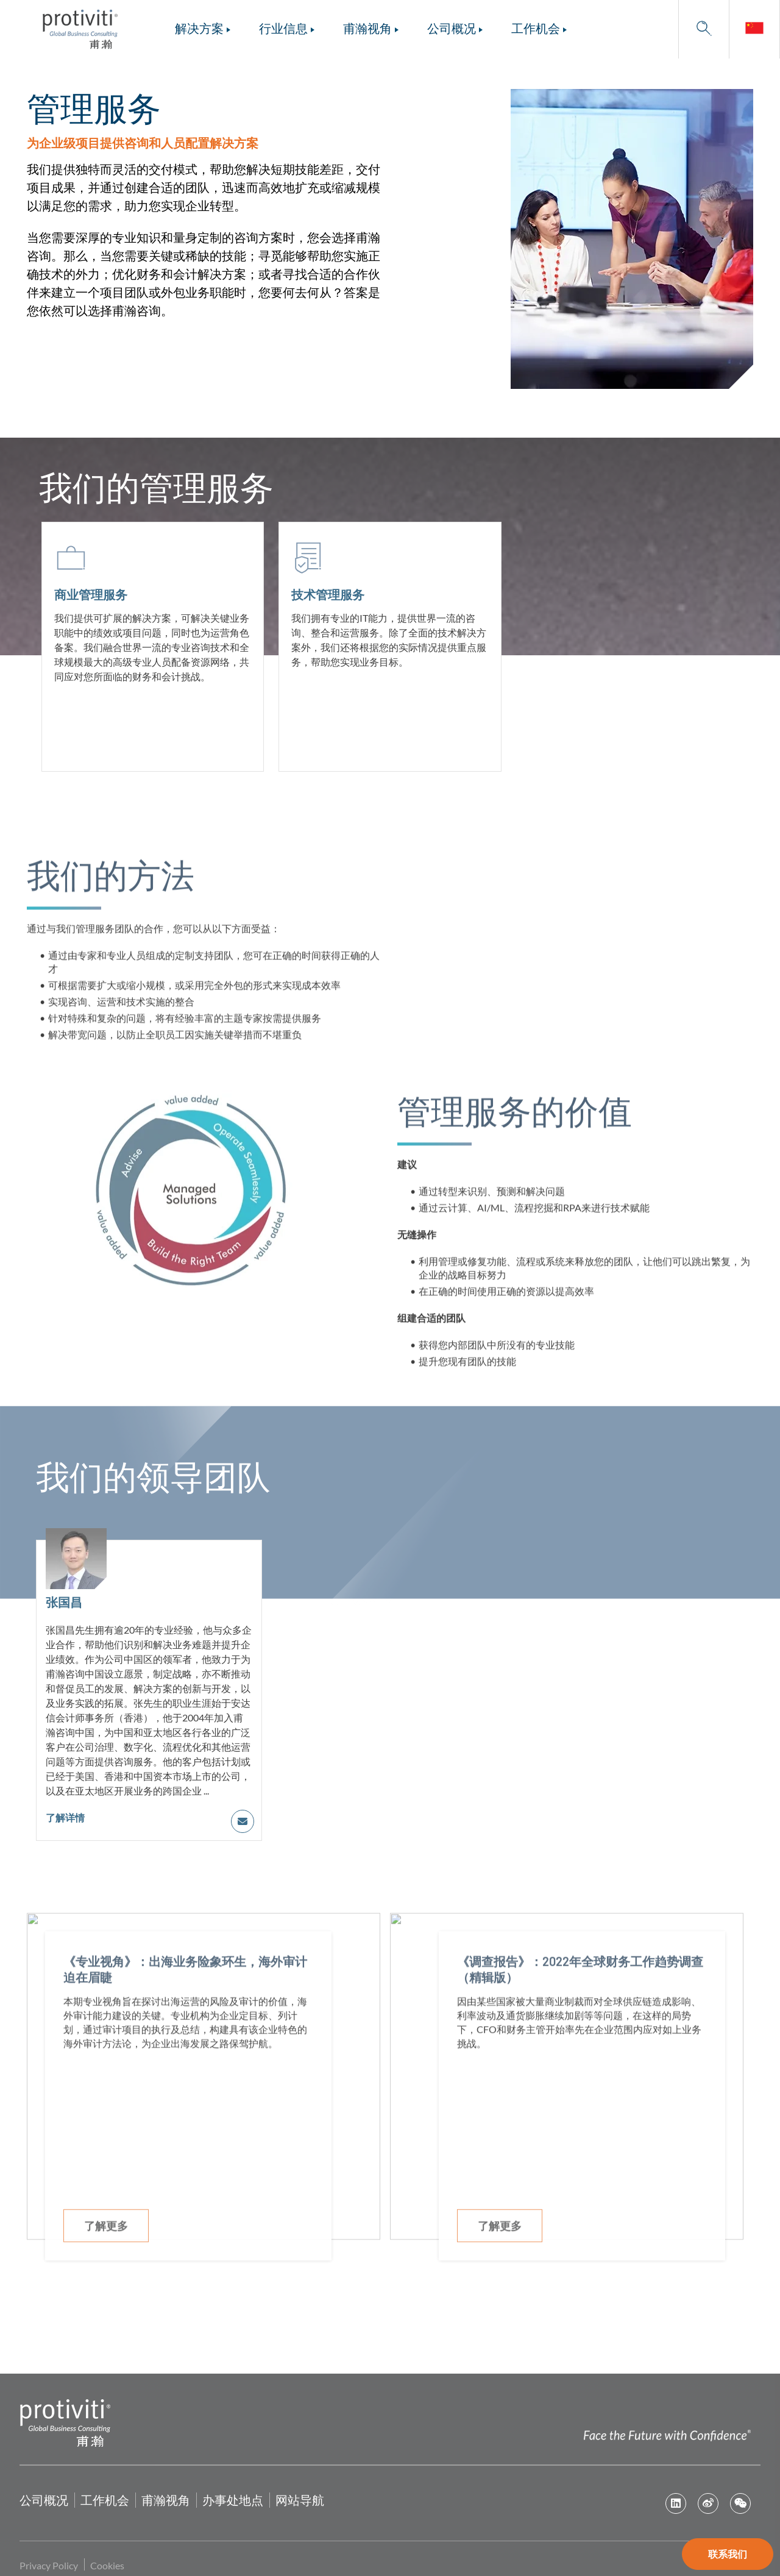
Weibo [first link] (708, 2503)
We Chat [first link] (740, 2503)
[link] (754, 29)
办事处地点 (232, 2499)
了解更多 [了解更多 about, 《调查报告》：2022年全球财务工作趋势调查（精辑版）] (500, 2263)
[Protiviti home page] (65, 2421)
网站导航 (299, 2499)
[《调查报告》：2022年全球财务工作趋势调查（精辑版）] (582, 2133)
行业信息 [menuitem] (283, 28)
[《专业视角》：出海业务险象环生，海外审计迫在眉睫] (188, 2133)
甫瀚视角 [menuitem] (367, 28)
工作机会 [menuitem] (535, 28)
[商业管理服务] (152, 646)
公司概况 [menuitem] (451, 28)
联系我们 (727, 2554)
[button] (704, 29)
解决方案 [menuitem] (199, 28)
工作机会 (104, 2499)
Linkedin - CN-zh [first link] (676, 2503)
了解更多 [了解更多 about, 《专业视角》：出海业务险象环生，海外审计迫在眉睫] (106, 2263)
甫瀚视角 (165, 2499)
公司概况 (44, 2499)
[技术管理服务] (389, 646)
